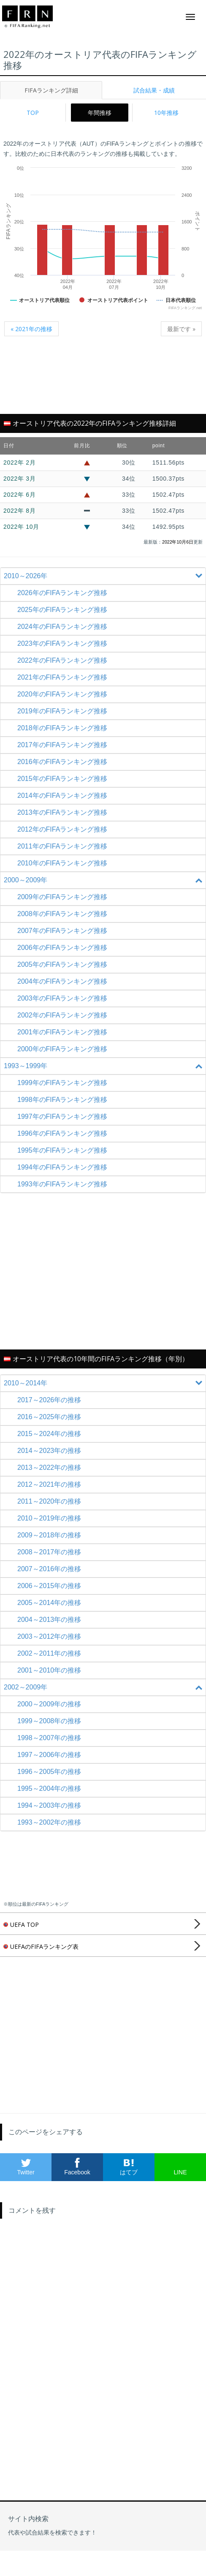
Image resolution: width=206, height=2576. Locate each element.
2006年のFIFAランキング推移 (62, 947)
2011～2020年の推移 (49, 1501)
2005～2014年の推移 (49, 1602)
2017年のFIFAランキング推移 (62, 744)
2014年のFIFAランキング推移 (62, 795)
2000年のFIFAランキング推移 (62, 1049)
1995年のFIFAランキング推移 (62, 1150)
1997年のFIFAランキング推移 (62, 1116)
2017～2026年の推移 (49, 1400)
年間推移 (99, 113)
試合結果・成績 (154, 90)
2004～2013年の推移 (49, 1619)
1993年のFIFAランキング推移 (62, 1184)
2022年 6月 (19, 494)
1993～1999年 (104, 1066)
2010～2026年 (104, 576)
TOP (33, 113)
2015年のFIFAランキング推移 (62, 778)
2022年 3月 (19, 478)
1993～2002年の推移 (49, 1822)
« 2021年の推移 (31, 329)
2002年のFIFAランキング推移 (62, 1015)
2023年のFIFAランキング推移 (62, 643)
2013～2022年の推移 (49, 1467)
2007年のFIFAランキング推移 (62, 930)
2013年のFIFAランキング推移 (62, 812)
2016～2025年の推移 (49, 1416)
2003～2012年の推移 (49, 1636)
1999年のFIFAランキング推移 (62, 1082)
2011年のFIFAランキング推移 (62, 846)
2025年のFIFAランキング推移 (62, 609)
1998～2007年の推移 (49, 1737)
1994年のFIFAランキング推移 (62, 1167)
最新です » (181, 329)
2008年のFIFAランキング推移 (62, 913)
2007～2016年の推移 (49, 1568)
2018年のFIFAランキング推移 (62, 728)
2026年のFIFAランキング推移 (62, 592)
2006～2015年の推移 (49, 1585)
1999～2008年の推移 (49, 1721)
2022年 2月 (19, 462)
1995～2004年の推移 (49, 1788)
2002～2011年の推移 (49, 1653)
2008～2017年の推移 (49, 1552)
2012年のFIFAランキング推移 (62, 829)
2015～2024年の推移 (49, 1433)
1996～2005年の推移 (49, 1771)
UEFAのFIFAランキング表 (41, 1946)
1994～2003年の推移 (49, 1805)
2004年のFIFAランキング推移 (62, 981)
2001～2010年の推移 (49, 1670)
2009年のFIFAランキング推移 (62, 896)
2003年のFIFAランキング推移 (62, 998)
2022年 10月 (21, 526)
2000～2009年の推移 (49, 1704)
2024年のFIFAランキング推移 (62, 626)
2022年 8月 (19, 510)
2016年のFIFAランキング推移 (62, 761)
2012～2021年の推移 (49, 1484)
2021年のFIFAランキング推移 (62, 677)
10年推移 (166, 113)
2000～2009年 (104, 880)
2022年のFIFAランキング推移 (62, 660)
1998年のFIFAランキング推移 (62, 1099)
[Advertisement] (103, 380)
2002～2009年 (104, 1687)
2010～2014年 (104, 1383)
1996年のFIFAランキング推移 (62, 1133)
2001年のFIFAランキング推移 (62, 1032)
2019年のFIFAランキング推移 (62, 711)
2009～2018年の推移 (49, 1535)
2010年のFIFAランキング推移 (62, 863)
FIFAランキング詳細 (51, 90)
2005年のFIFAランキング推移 (62, 964)
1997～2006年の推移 (49, 1754)
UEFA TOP (21, 1924)
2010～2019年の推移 (49, 1518)
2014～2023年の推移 (49, 1450)
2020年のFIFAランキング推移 (62, 694)
